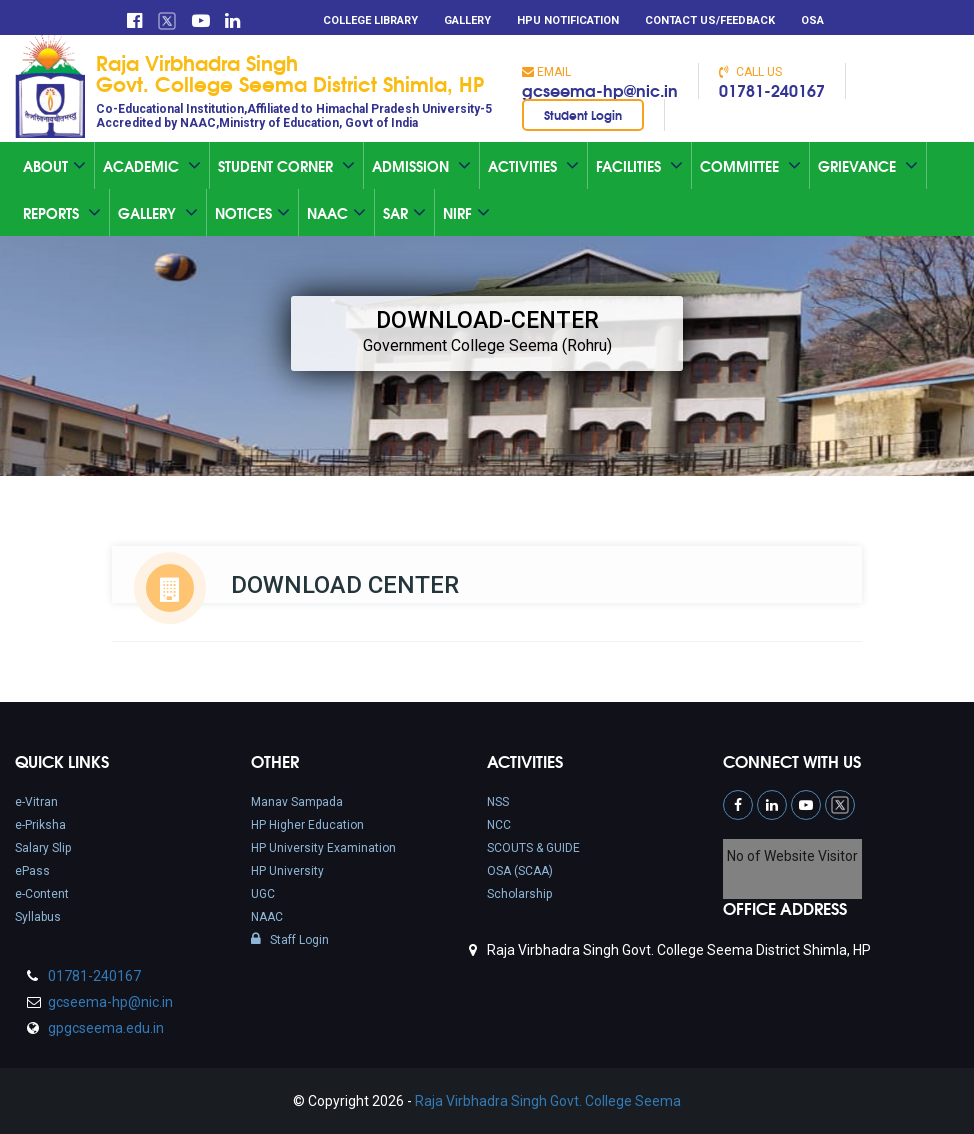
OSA (812, 20)
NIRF (466, 213)
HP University (287, 871)
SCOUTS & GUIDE (533, 848)
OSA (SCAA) (520, 871)
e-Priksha (40, 825)
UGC (263, 894)
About (54, 166)
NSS (498, 802)
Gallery (467, 20)
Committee (750, 166)
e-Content (42, 894)
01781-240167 (772, 89)
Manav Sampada (297, 802)
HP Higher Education (307, 825)
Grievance (868, 166)
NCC (499, 825)
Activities (533, 166)
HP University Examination (323, 848)
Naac (336, 213)
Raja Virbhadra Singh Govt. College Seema (548, 1101)
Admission (421, 166)
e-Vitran (36, 802)
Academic (152, 166)
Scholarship (519, 894)
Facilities (639, 166)
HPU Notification (568, 20)
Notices (252, 213)
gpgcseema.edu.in (104, 1028)
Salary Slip (43, 848)
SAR (404, 213)
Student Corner (286, 166)
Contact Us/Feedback (710, 20)
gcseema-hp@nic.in (600, 89)
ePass (32, 871)
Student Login (583, 114)
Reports (62, 213)
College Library (370, 20)
